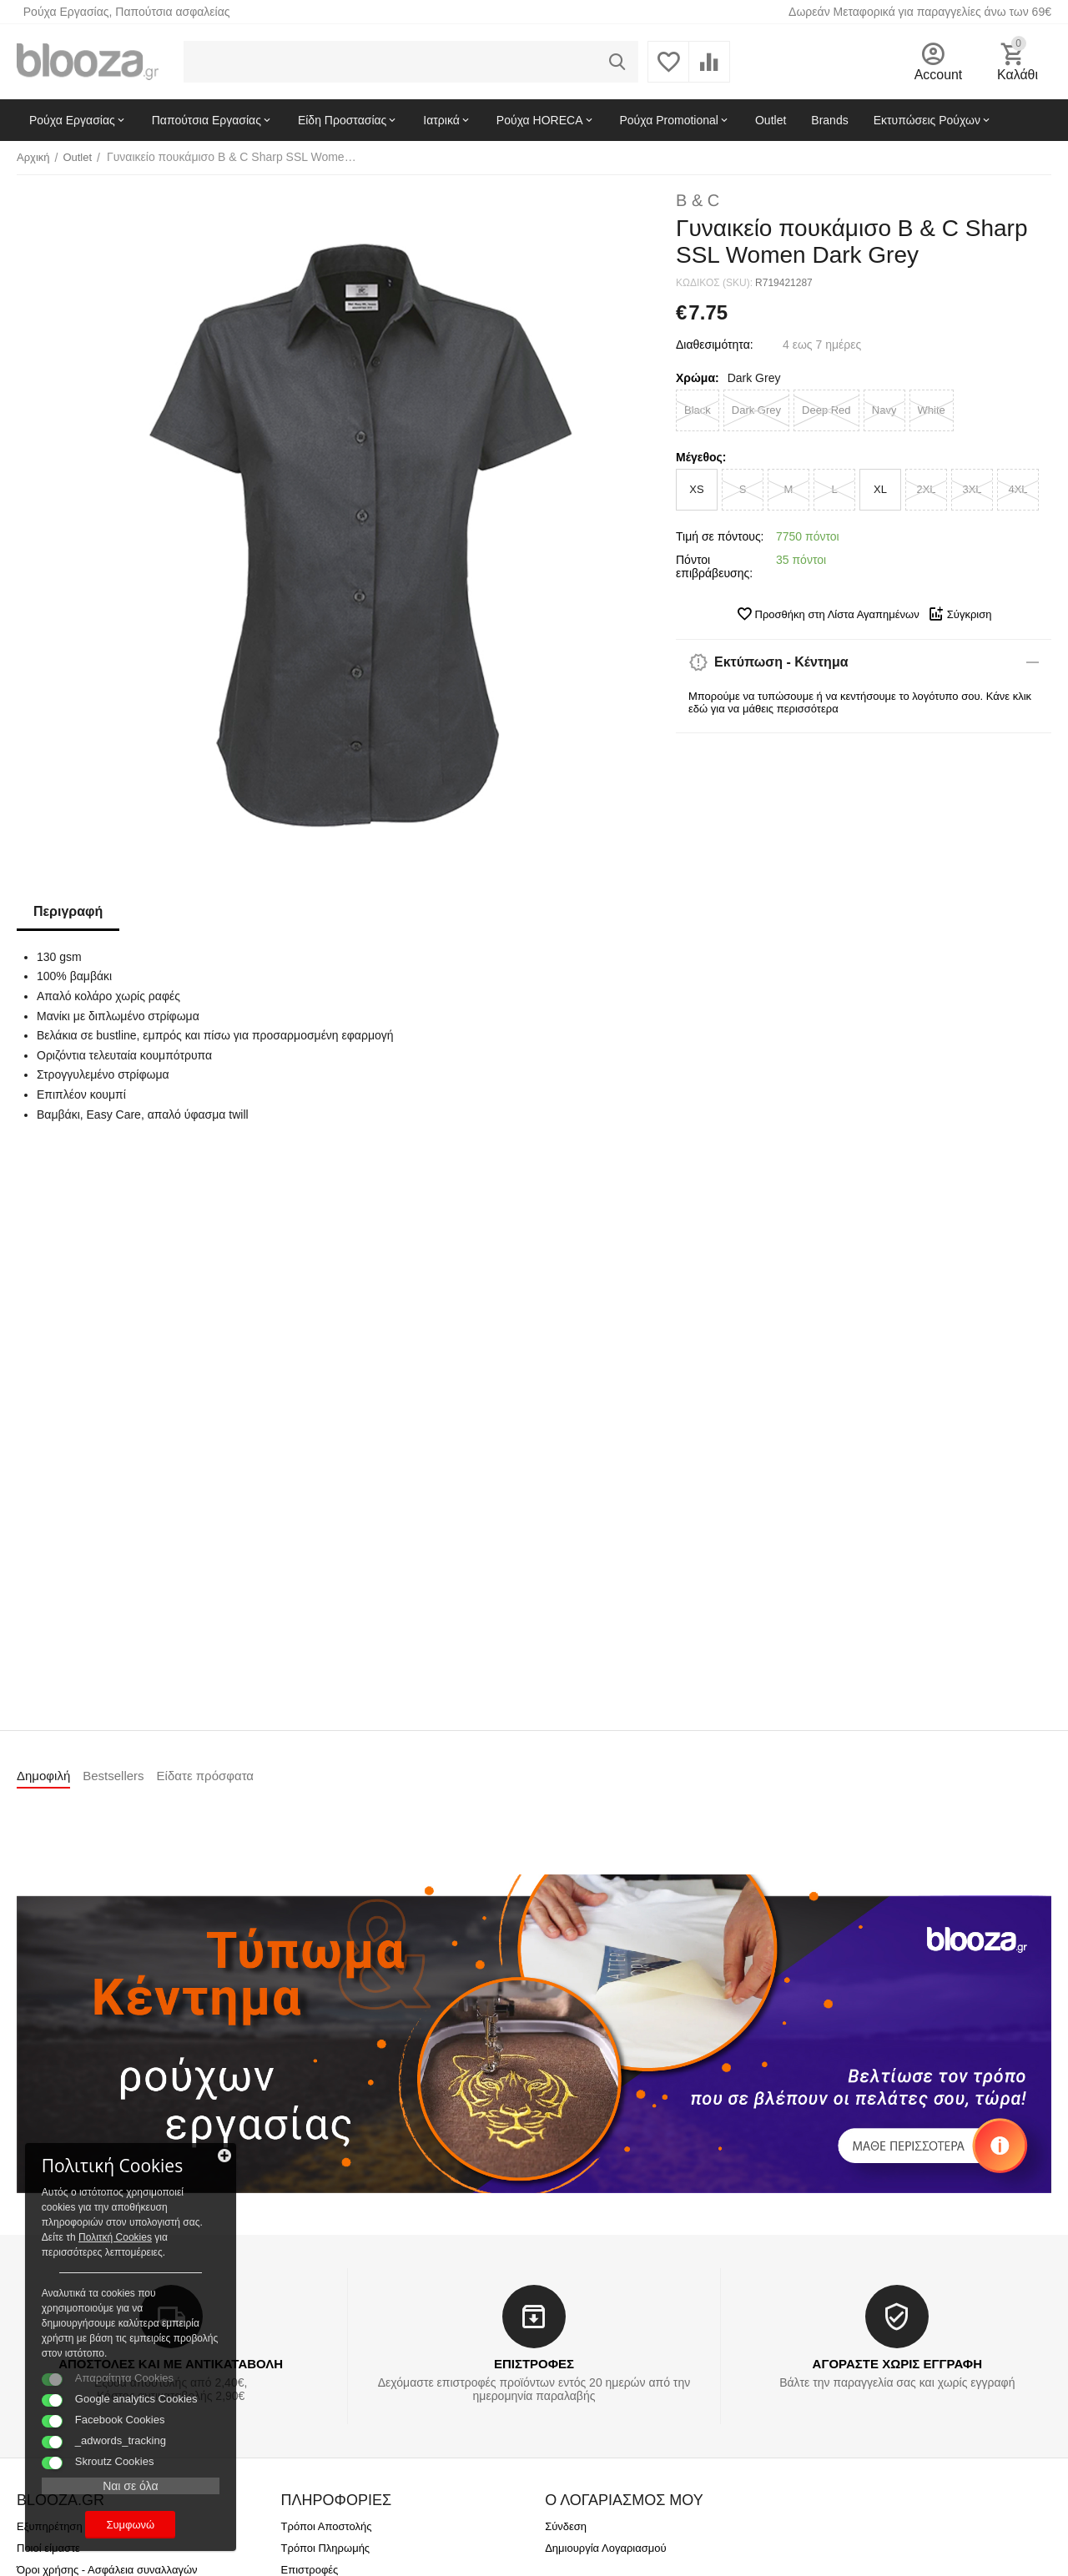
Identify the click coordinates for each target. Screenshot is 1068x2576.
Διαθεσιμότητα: (714, 344)
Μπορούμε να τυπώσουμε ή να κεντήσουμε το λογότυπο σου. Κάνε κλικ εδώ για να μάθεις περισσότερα (859, 702)
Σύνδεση (566, 2526)
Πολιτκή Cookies (115, 2237)
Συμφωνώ (129, 2524)
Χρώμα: (697, 378)
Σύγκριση (960, 614)
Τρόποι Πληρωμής (325, 2548)
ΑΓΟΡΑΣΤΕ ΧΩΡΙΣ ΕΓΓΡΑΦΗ (897, 2364)
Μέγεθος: (701, 457)
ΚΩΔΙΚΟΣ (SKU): (714, 283)
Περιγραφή (68, 911)
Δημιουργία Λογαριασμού (605, 2548)
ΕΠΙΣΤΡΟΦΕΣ (534, 2364)
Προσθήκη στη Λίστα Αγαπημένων (827, 614)
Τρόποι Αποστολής (326, 2526)
